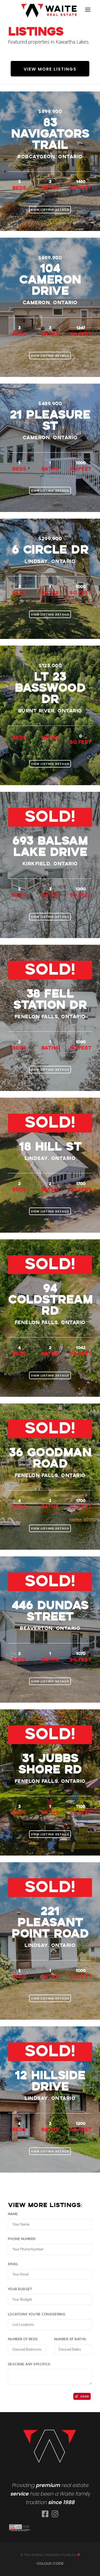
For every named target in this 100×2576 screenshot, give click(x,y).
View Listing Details (50, 209)
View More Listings (50, 69)
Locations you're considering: (37, 2314)
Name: (13, 2214)
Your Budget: (20, 2289)
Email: (13, 2264)
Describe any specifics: (29, 2364)
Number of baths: (70, 2339)
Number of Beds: (23, 2339)
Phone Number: (22, 2239)
